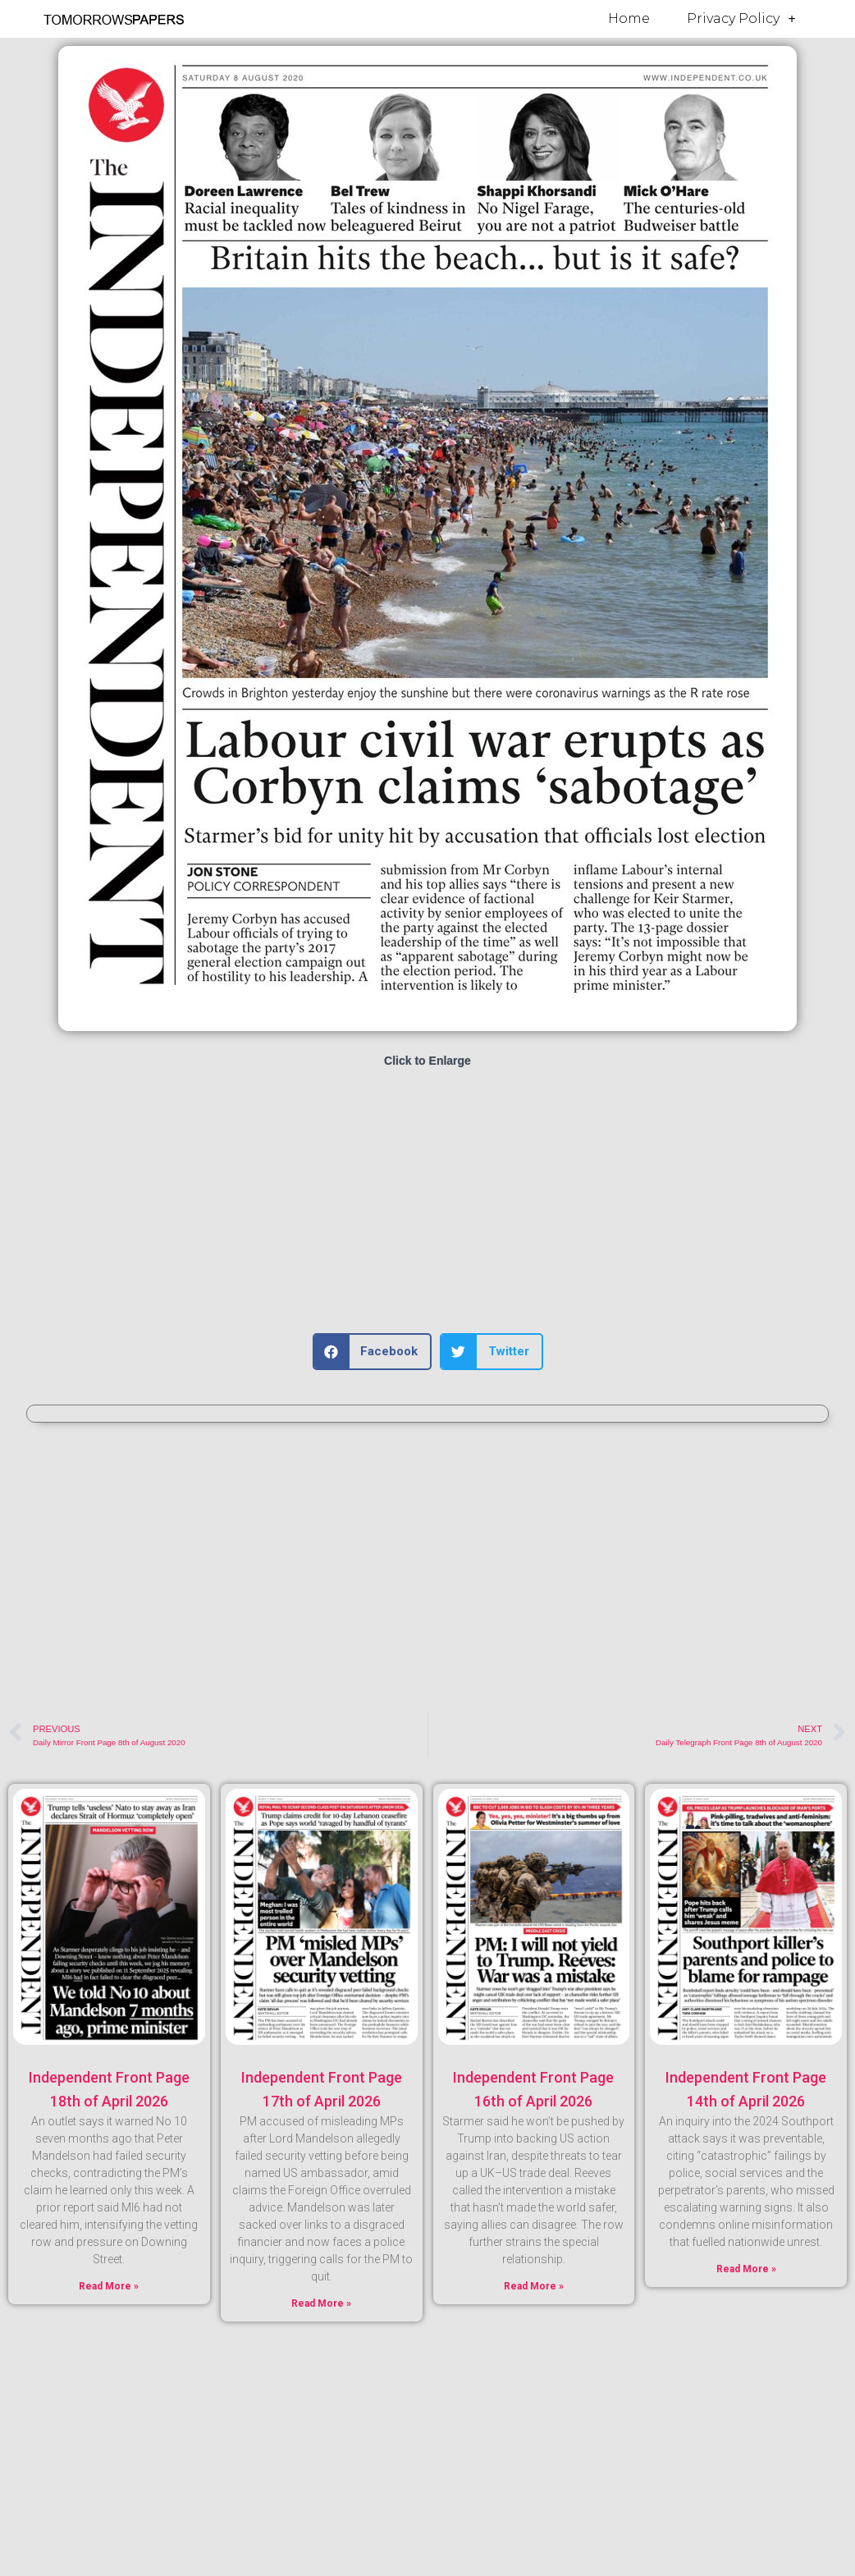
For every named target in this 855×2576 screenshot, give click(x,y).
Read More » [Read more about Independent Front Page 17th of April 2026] (321, 2303)
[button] (372, 1351)
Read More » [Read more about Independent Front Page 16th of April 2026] (534, 2286)
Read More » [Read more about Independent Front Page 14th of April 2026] (746, 2269)
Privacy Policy (741, 19)
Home (629, 18)
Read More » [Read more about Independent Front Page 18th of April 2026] (109, 2286)
